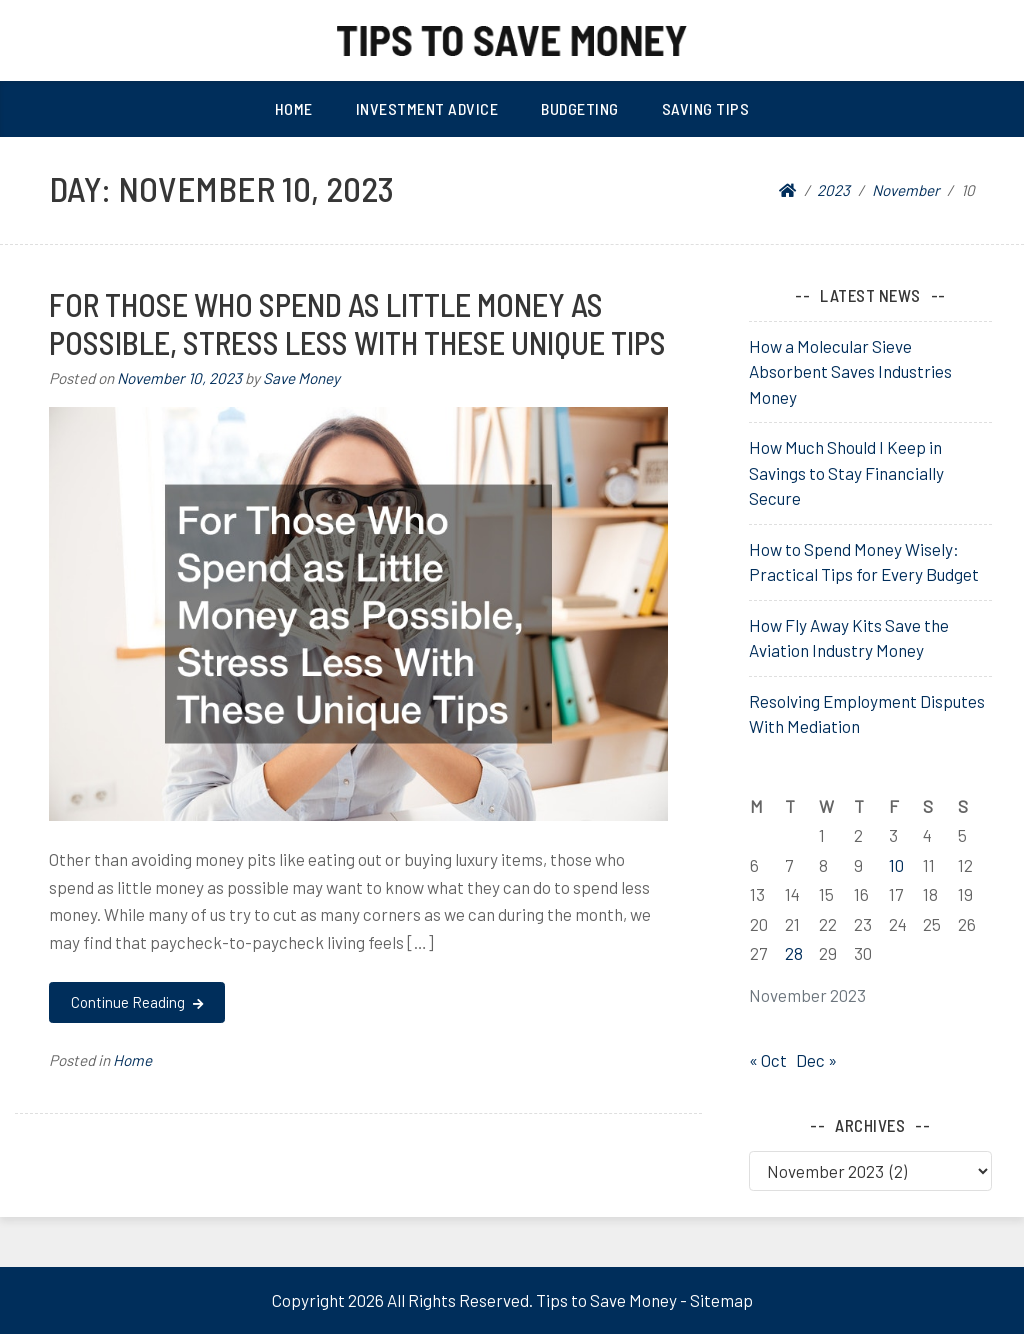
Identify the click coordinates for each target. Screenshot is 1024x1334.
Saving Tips (706, 108)
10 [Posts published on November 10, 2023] (896, 865)
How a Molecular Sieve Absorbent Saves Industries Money (850, 371)
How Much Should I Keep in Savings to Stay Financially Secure (846, 472)
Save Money (301, 378)
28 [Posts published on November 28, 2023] (794, 953)
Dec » (816, 1060)
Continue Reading (136, 1002)
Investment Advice (427, 108)
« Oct (768, 1060)
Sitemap (721, 1300)
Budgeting (580, 108)
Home (294, 108)
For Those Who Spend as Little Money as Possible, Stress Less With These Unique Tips (357, 323)
